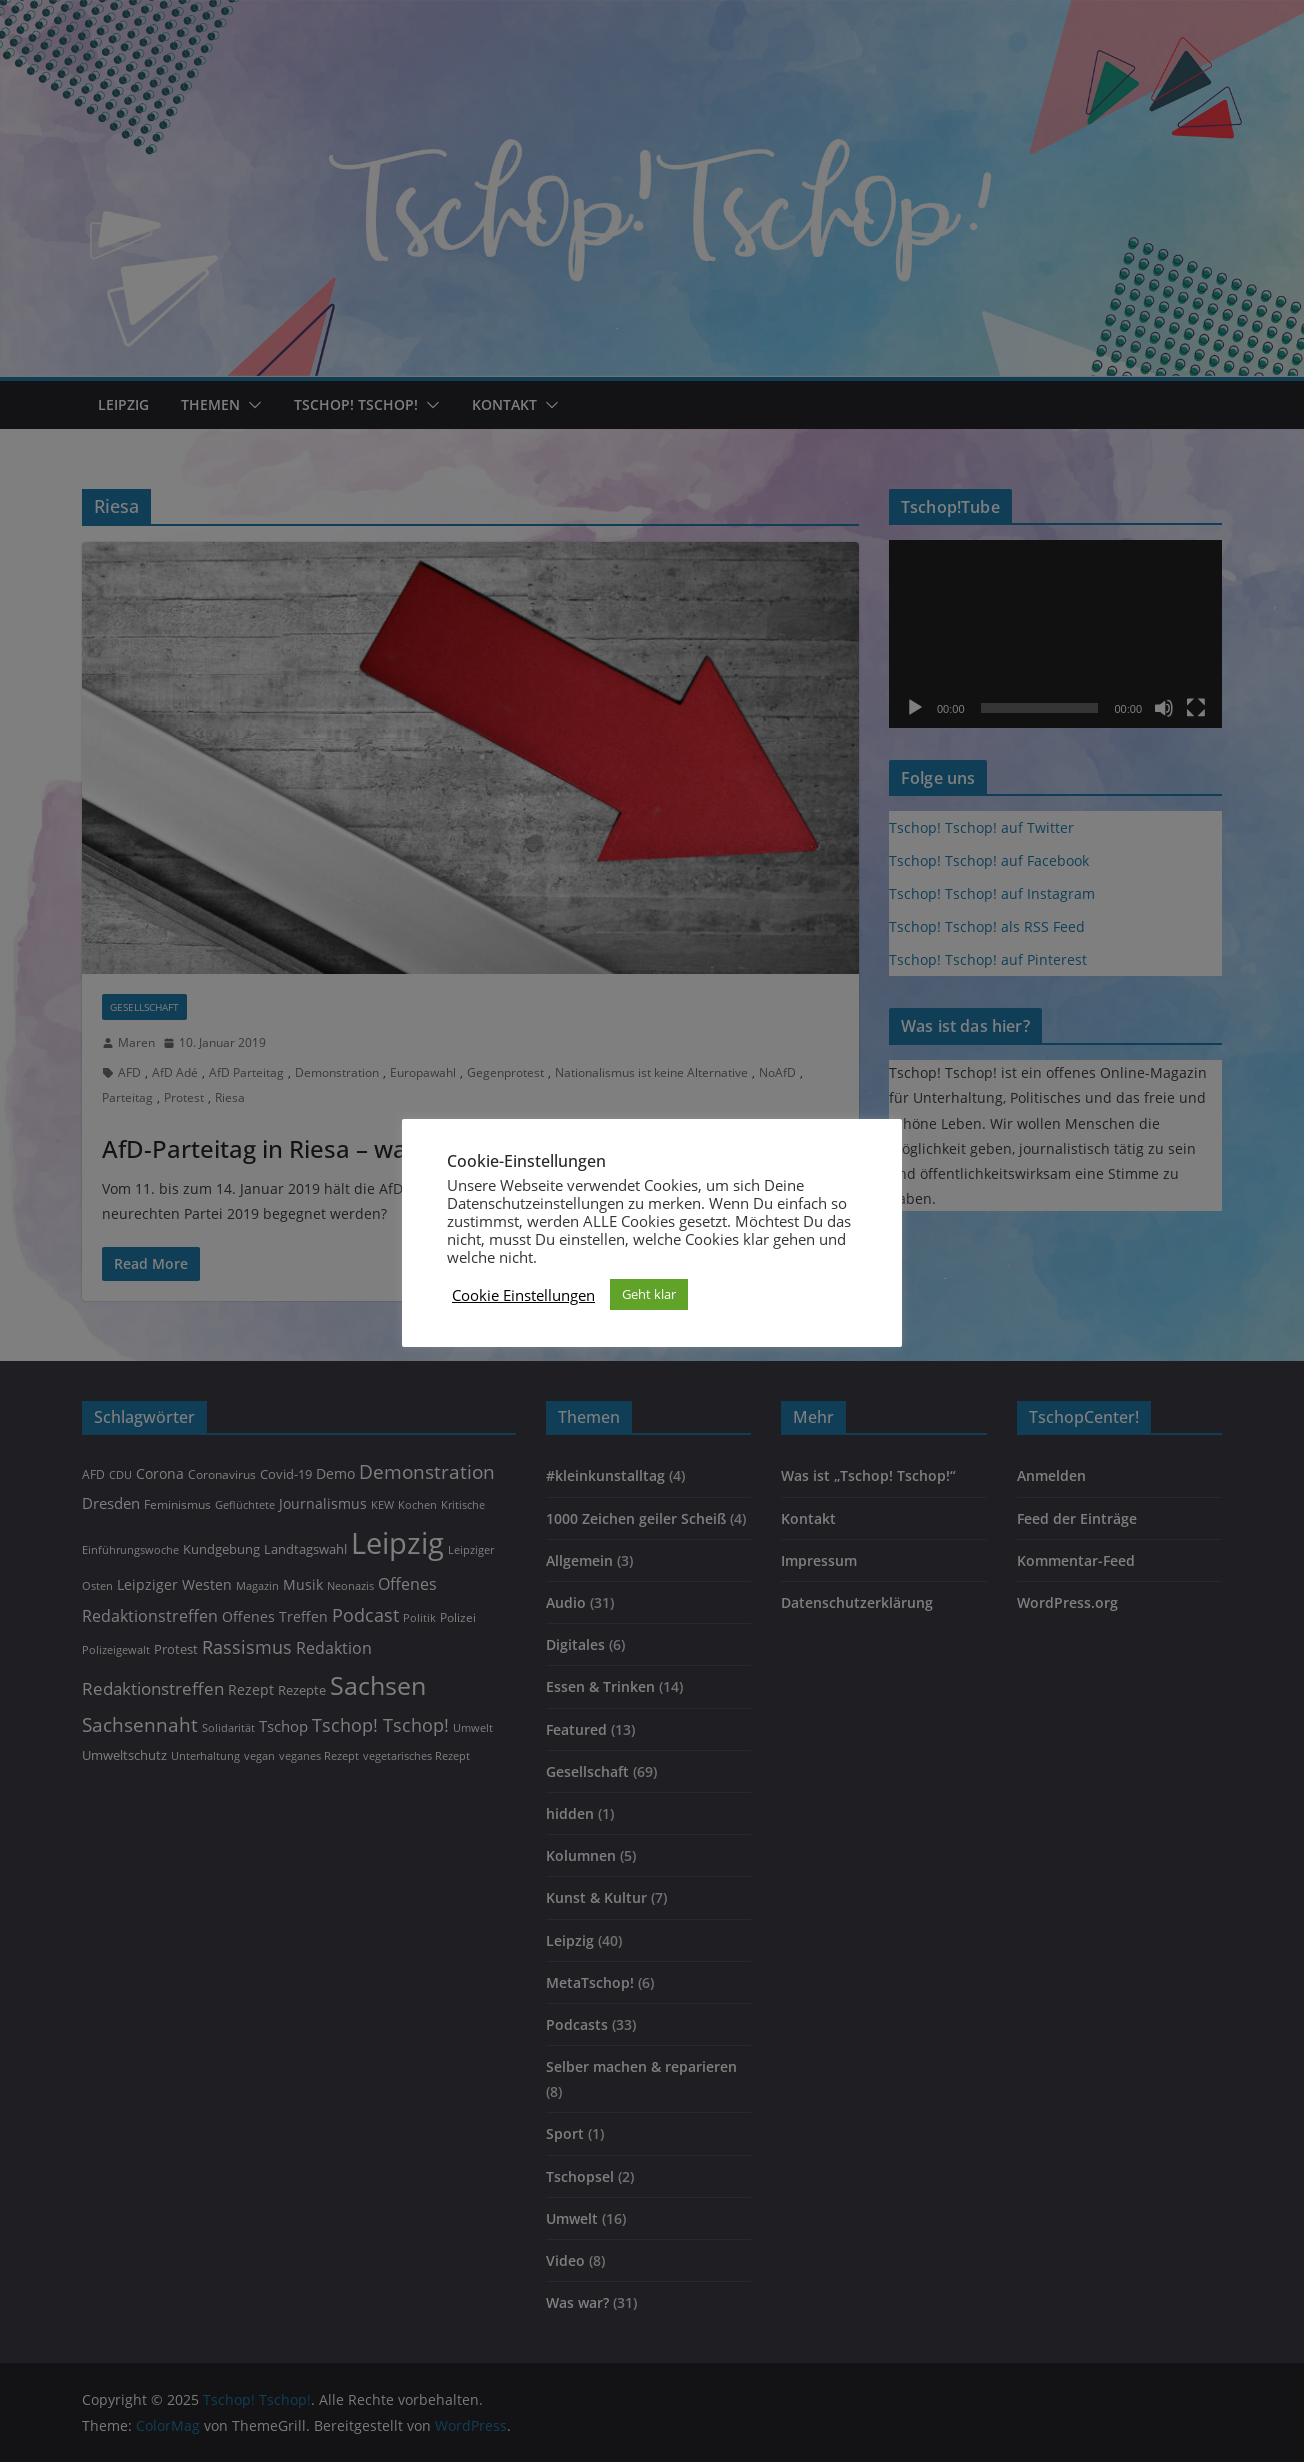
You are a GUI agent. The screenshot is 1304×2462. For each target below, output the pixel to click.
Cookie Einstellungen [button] (523, 1295)
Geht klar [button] (649, 1294)
